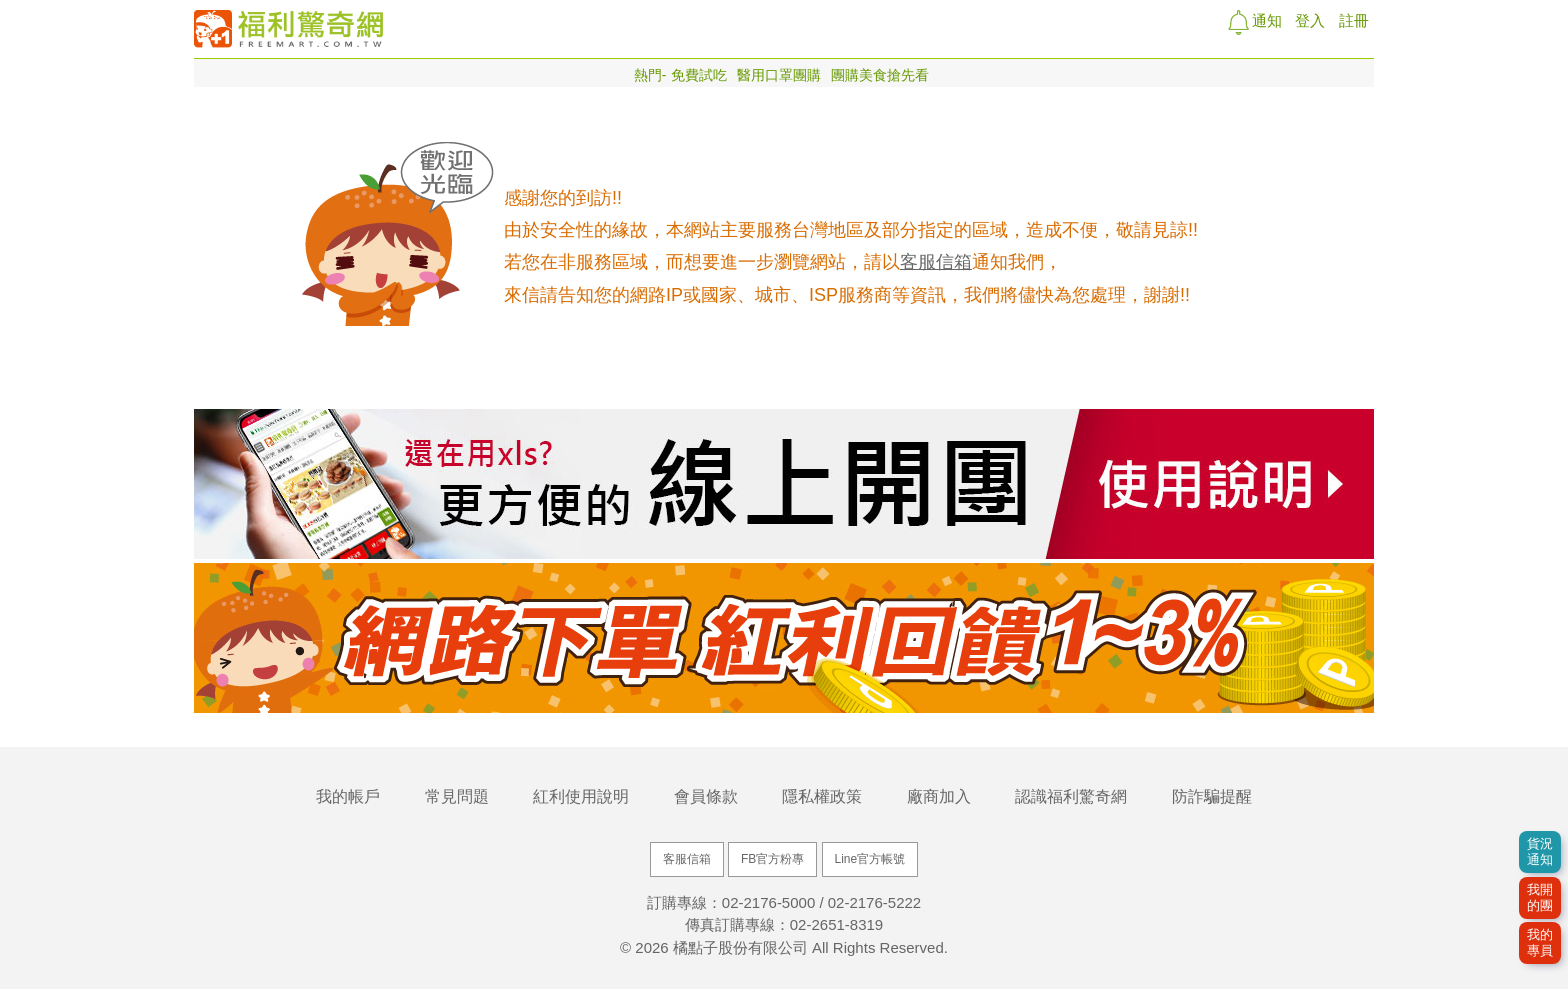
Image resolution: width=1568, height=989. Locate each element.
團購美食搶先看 (880, 75)
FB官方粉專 (772, 859)
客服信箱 (936, 262)
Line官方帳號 (870, 859)
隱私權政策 (822, 796)
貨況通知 (1540, 851)
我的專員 (1540, 942)
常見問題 (457, 796)
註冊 (1354, 20)
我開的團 (1540, 897)
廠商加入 (939, 796)
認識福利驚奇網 (1071, 796)
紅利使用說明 (581, 796)
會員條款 (706, 796)
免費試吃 (699, 75)
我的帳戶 (348, 796)
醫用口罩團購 (779, 75)
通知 (1264, 20)
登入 (1310, 20)
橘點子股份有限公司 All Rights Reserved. (810, 947)
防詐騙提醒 (1212, 796)
